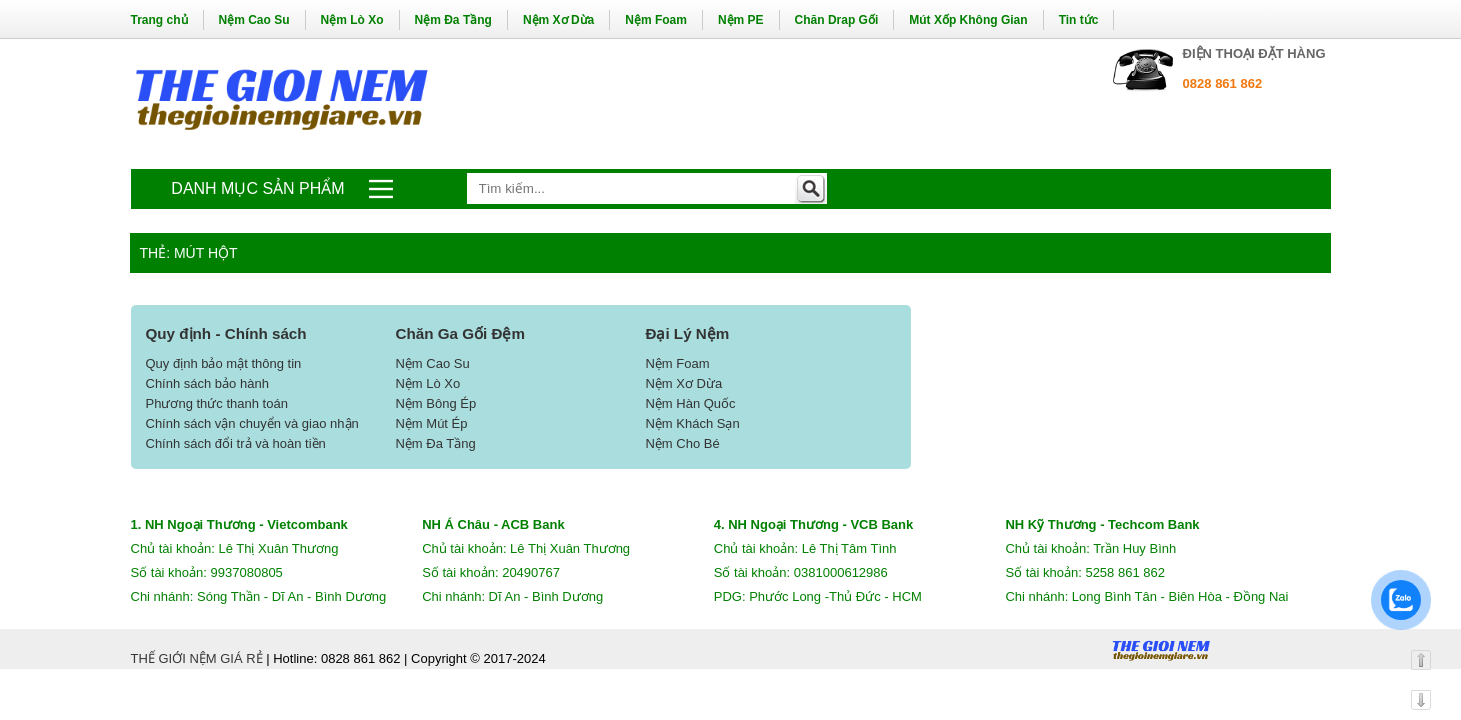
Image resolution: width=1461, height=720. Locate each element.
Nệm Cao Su (254, 20)
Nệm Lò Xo (352, 20)
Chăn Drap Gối (837, 20)
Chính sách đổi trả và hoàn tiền (236, 443)
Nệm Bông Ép (435, 403)
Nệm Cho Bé (682, 443)
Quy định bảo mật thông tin (224, 363)
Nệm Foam (656, 20)
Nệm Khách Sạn (692, 423)
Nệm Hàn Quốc (690, 403)
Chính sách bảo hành (207, 383)
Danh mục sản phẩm (257, 188)
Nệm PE (741, 20)
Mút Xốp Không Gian (968, 20)
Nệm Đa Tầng (453, 20)
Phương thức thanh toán (217, 403)
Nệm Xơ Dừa (558, 20)
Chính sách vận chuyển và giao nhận (252, 423)
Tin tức (1079, 20)
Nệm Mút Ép (431, 423)
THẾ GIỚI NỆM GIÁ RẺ (197, 658)
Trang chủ (159, 20)
